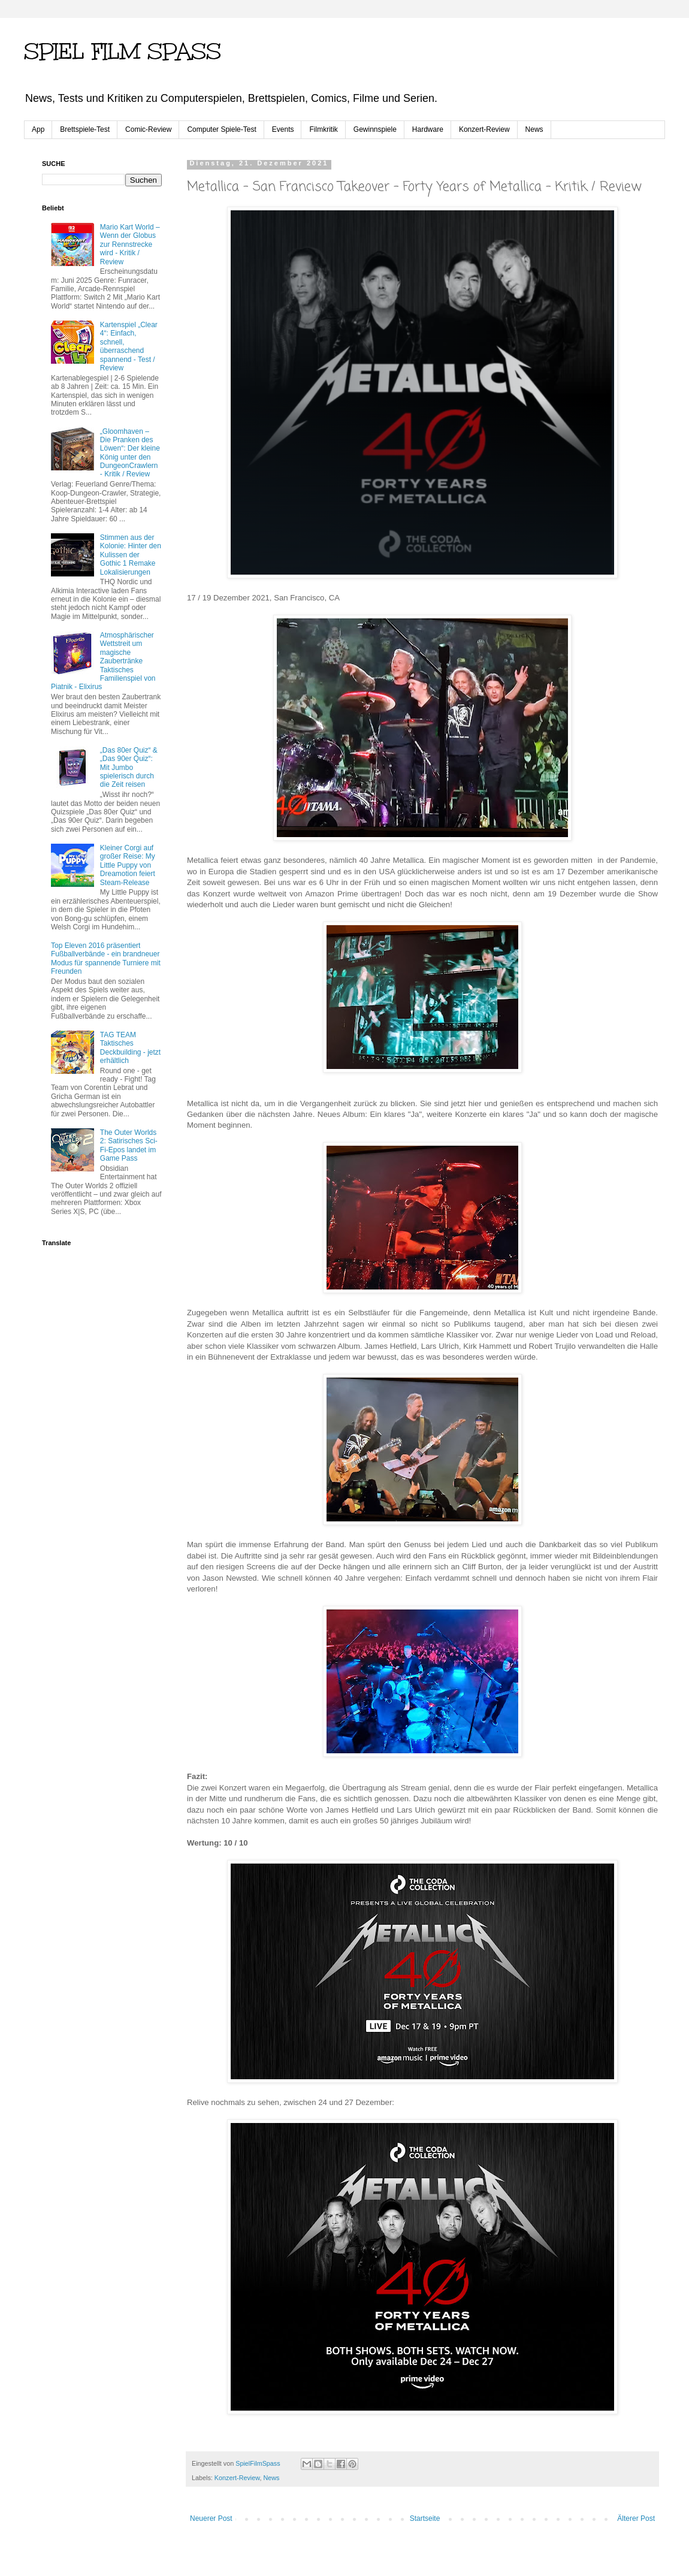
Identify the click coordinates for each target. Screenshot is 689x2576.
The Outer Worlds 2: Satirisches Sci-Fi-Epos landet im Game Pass (129, 1145)
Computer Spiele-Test (221, 129)
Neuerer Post (211, 2518)
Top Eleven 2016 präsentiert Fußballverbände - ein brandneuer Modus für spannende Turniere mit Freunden (106, 958)
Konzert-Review (484, 129)
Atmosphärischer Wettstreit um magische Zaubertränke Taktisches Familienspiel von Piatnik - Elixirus (103, 661)
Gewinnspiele (375, 129)
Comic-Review (148, 129)
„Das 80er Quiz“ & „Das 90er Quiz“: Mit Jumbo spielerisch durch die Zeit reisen (129, 767)
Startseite (425, 2518)
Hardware (427, 129)
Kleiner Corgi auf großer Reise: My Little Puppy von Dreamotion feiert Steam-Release (127, 865)
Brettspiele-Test (85, 129)
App (38, 129)
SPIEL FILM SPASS (122, 51)
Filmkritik (323, 129)
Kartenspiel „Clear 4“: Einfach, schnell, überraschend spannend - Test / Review (129, 346)
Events (283, 129)
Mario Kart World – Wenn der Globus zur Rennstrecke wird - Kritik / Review (130, 244)
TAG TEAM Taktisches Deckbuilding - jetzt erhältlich (130, 1048)
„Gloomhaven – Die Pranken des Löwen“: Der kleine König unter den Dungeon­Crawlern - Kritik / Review (130, 453)
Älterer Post (636, 2518)
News (534, 129)
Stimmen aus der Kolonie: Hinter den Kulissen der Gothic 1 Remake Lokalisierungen (130, 554)
